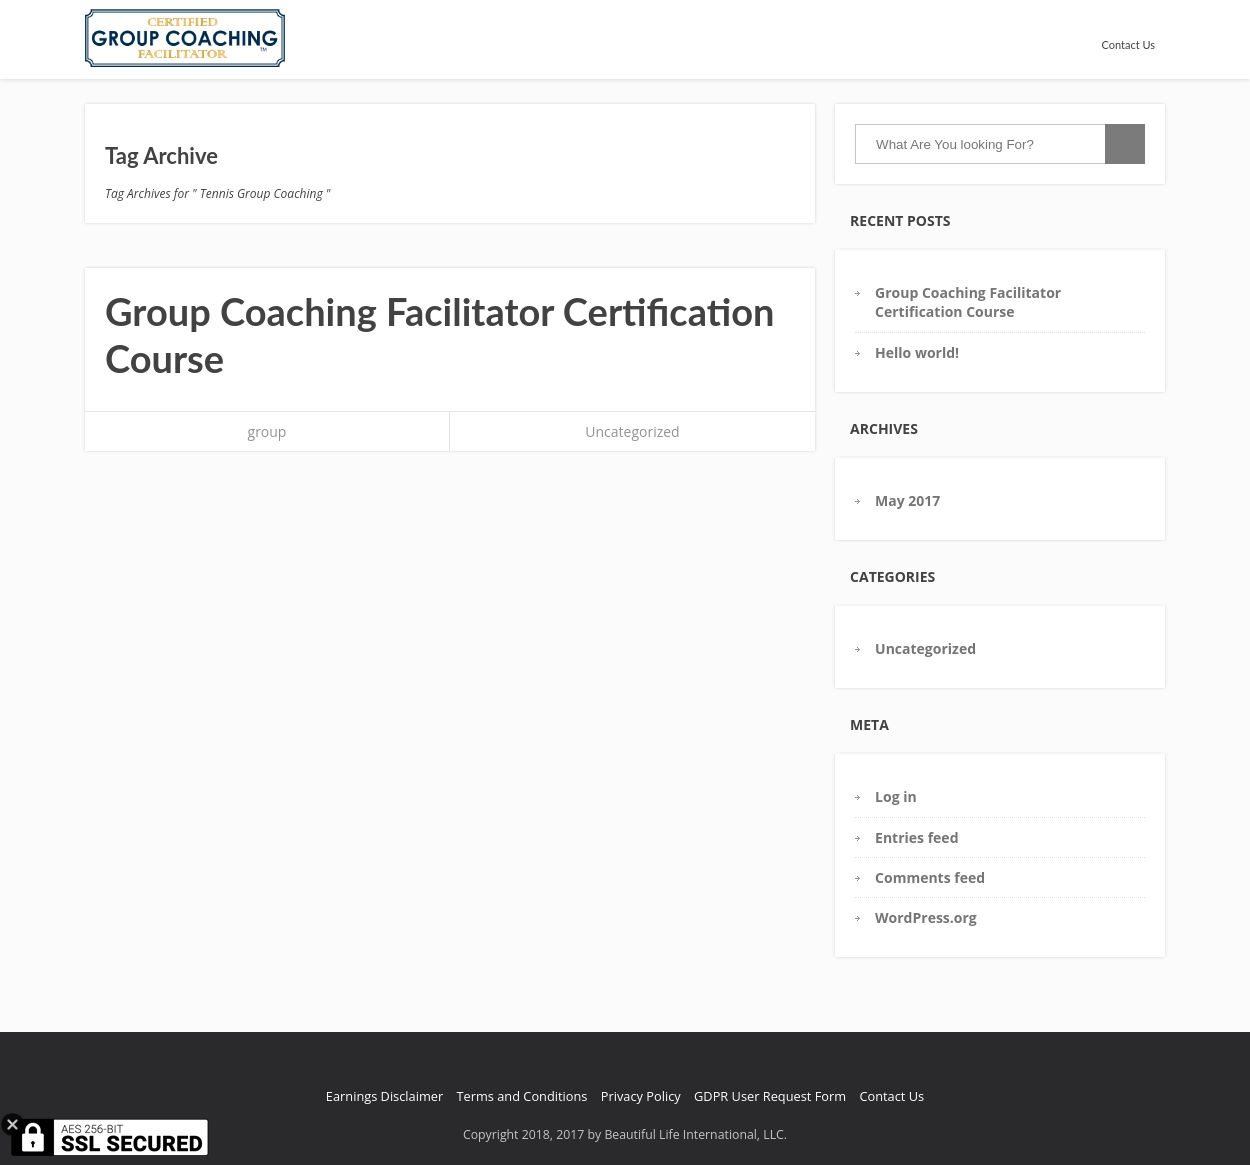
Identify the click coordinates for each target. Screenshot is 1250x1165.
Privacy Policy (641, 1096)
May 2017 (907, 500)
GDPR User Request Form (770, 1096)
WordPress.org (926, 917)
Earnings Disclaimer (384, 1096)
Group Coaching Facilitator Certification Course (968, 302)
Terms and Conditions (522, 1096)
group (267, 431)
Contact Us (1128, 44)
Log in (896, 796)
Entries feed (916, 837)
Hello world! (917, 352)
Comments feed (930, 877)
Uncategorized (632, 431)
